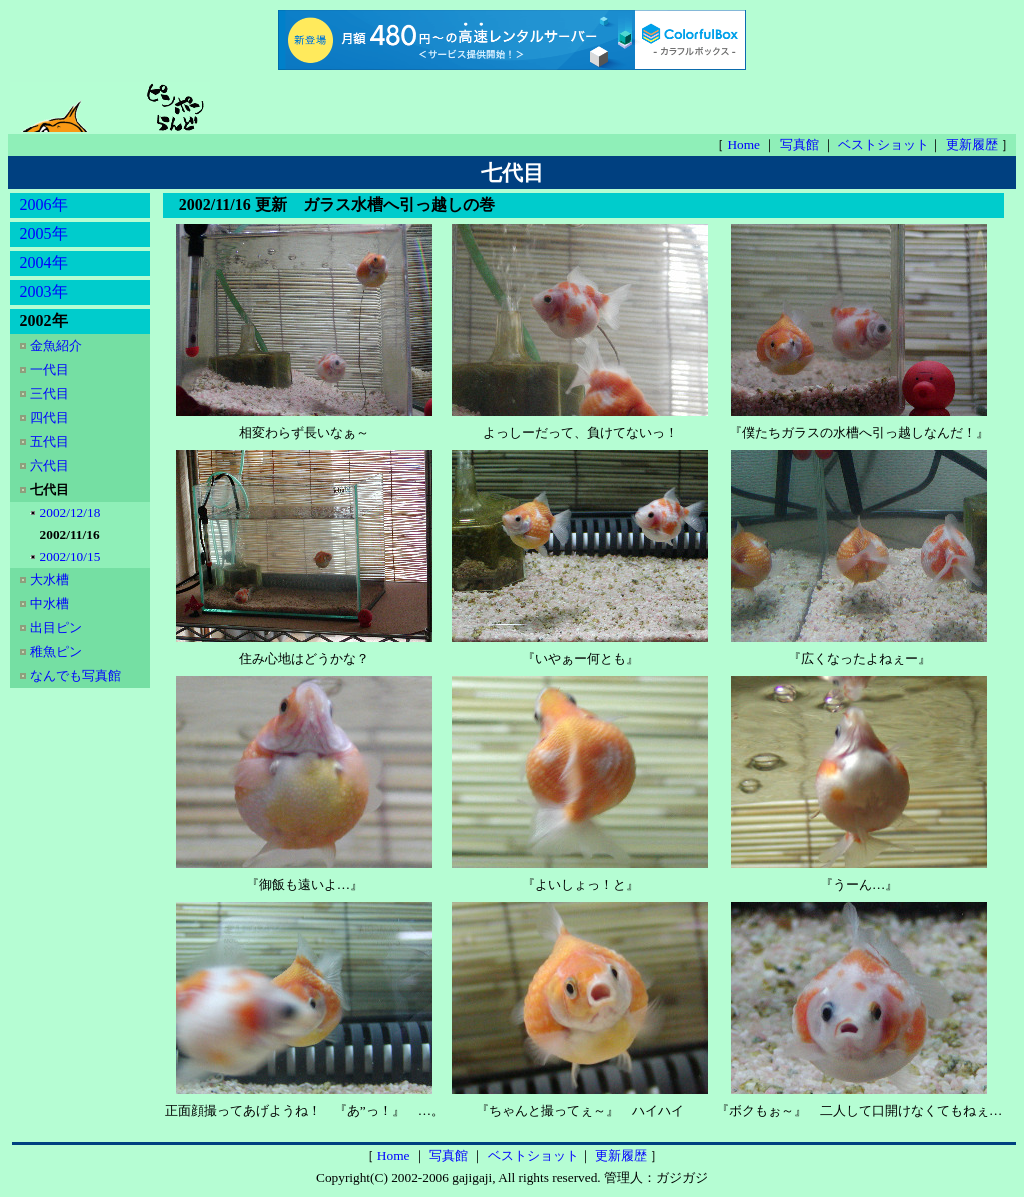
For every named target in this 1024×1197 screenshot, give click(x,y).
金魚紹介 (57, 345)
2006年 (44, 204)
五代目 (51, 441)
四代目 (51, 417)
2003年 (44, 291)
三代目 (51, 393)
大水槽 (51, 579)
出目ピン (57, 627)
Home (745, 144)
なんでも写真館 (75, 675)
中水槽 (51, 603)
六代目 (51, 465)
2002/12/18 (72, 512)
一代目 (51, 369)
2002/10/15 (72, 556)
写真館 (801, 144)
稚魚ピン (57, 651)
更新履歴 (973, 144)
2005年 (44, 233)
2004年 (44, 262)
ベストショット (883, 144)
